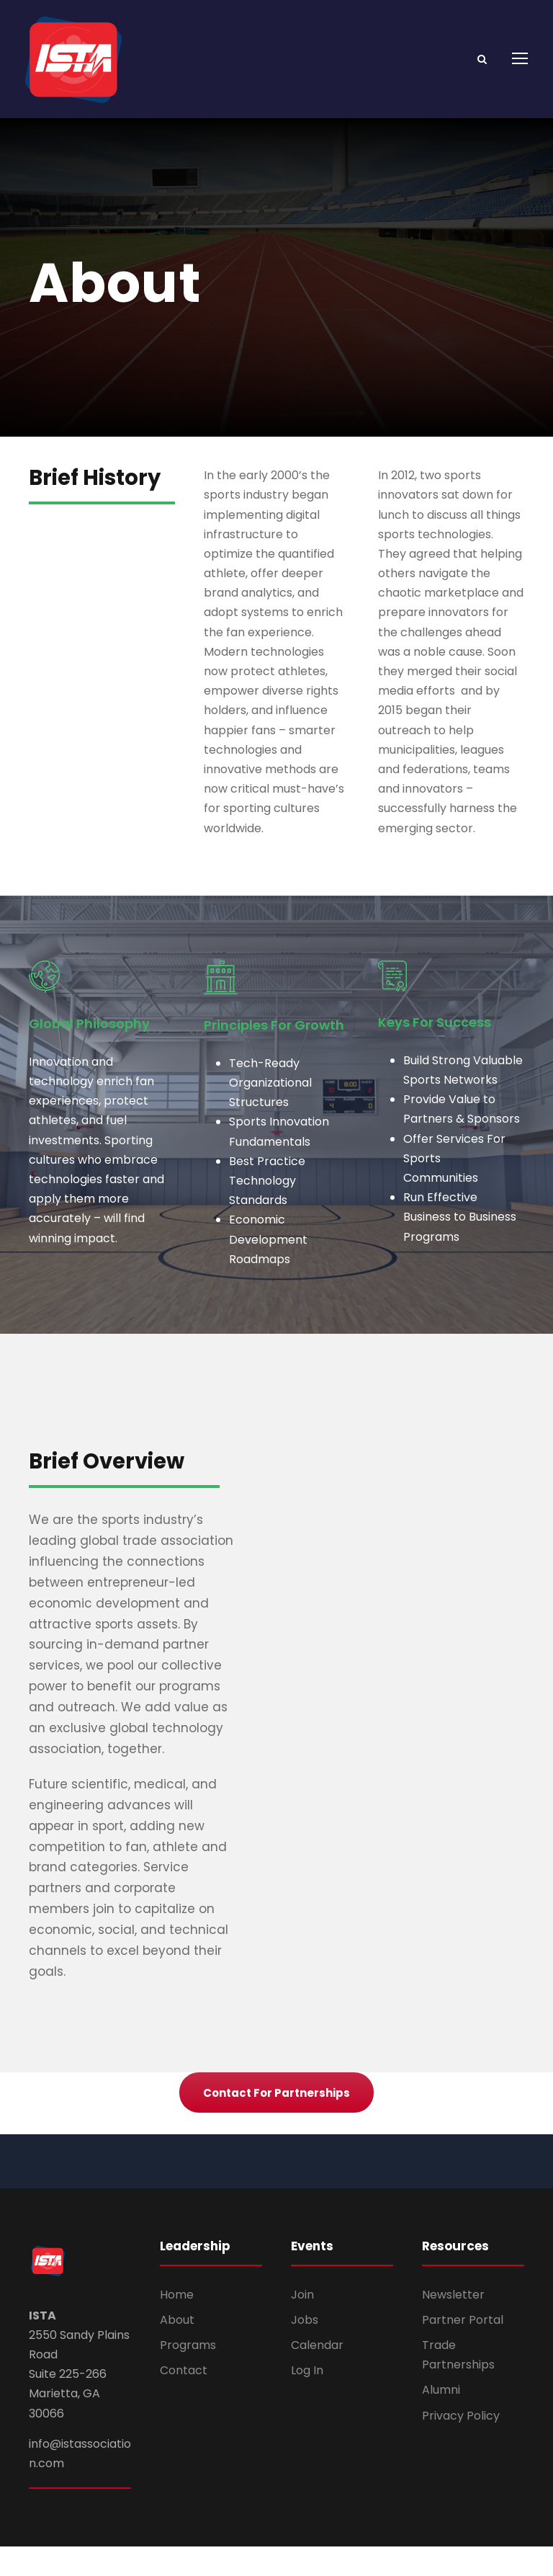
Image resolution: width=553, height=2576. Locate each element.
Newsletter (453, 2324)
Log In (307, 2400)
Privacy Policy (461, 2444)
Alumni (441, 2419)
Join (302, 2324)
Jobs (304, 2349)
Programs (188, 2374)
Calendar (317, 2374)
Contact (183, 2400)
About (177, 2349)
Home (177, 2324)
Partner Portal (462, 2349)
